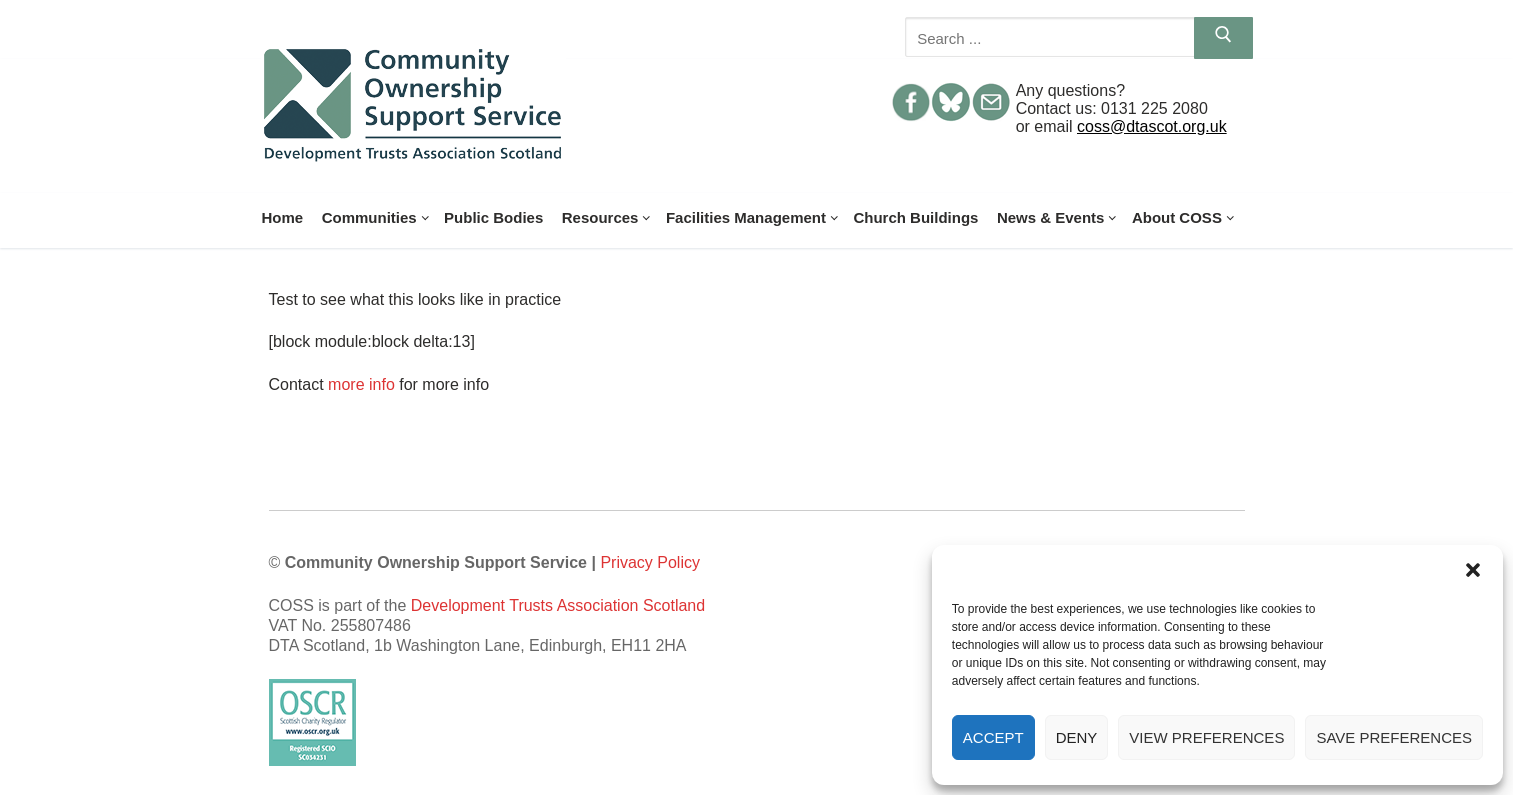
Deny (1077, 737)
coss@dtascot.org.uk (1152, 126)
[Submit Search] (1223, 38)
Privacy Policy (650, 562)
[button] (1473, 570)
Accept (993, 737)
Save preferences (1394, 737)
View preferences (1206, 737)
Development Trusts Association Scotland (558, 605)
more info (361, 384)
